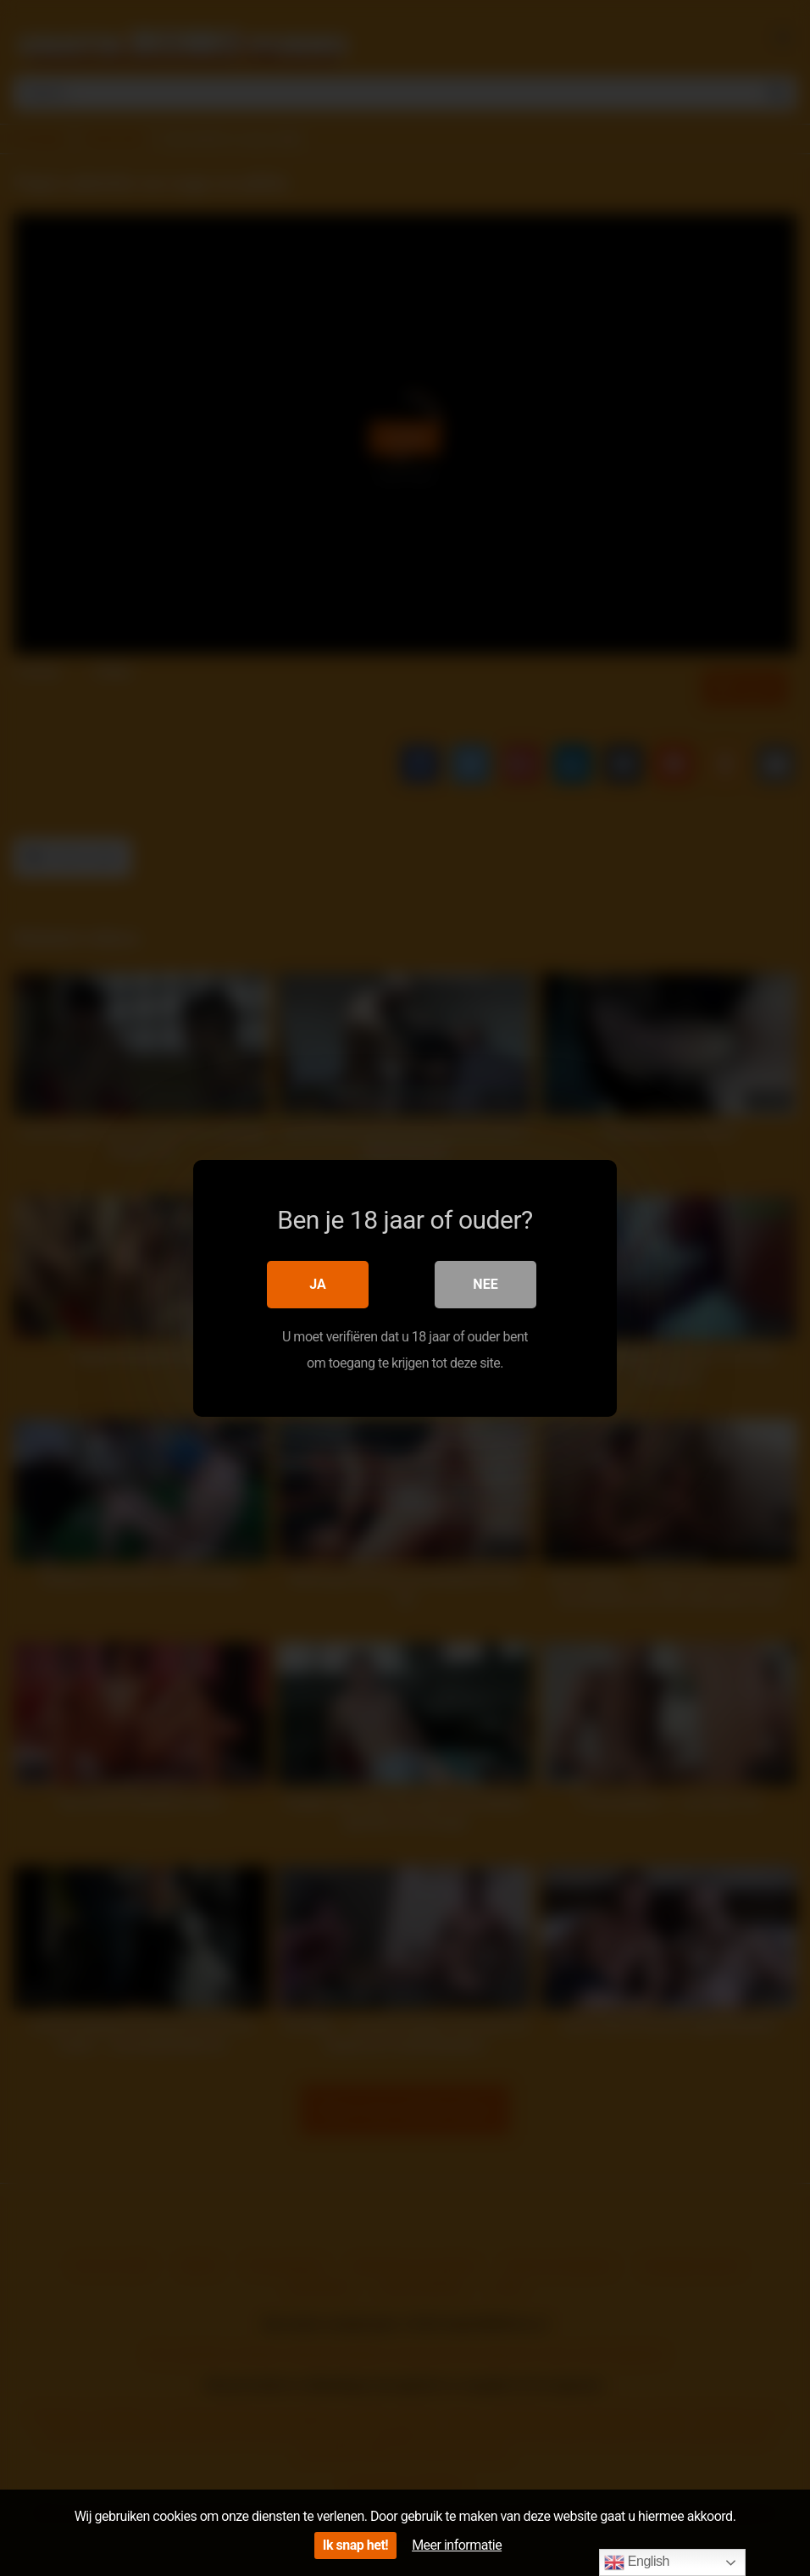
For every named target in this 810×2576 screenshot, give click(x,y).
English (636, 2562)
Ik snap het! (355, 2545)
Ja (317, 1283)
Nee (485, 1283)
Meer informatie (457, 2545)
